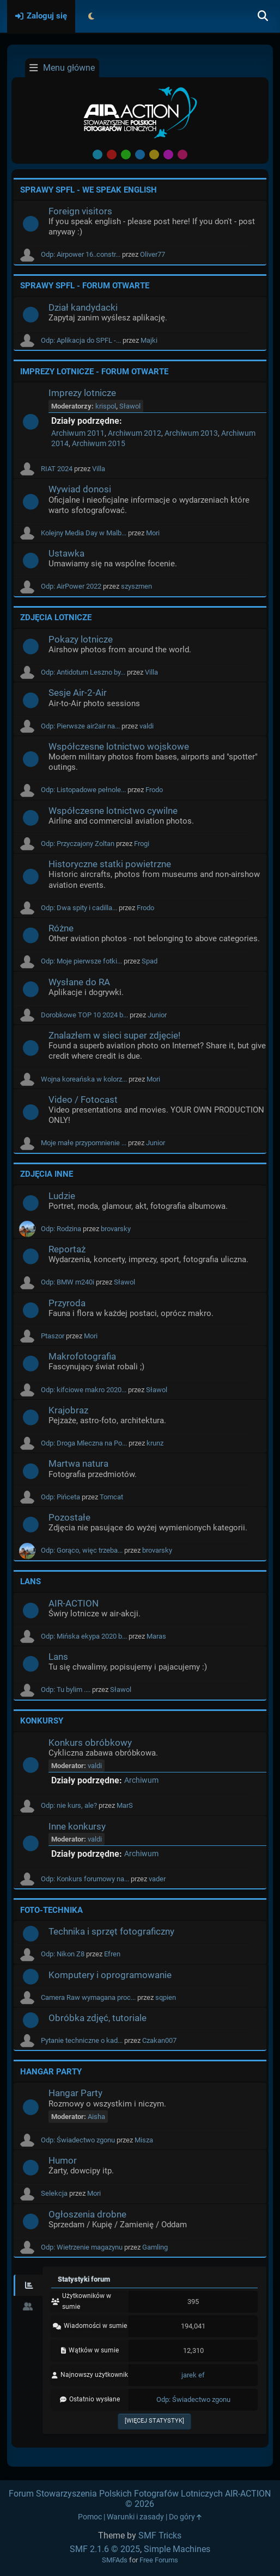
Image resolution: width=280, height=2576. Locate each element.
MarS (125, 1805)
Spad (149, 961)
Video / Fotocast (83, 1099)
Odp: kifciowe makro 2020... (83, 1390)
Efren (112, 1954)
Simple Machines (177, 2549)
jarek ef (193, 2375)
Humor (62, 2160)
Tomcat (111, 1497)
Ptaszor (52, 1336)
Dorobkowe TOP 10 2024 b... (84, 1015)
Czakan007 (159, 2040)
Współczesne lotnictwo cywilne (113, 810)
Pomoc (90, 2517)
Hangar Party (75, 2092)
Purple (168, 154)
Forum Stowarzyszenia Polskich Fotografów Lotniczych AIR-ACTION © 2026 (140, 2498)
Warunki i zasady (135, 2517)
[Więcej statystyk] (154, 2420)
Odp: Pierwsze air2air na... (80, 726)
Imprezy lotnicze (82, 392)
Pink (182, 154)
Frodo (154, 790)
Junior (157, 1015)
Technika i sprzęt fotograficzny (111, 1931)
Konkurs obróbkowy (90, 1742)
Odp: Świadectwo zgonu (78, 2140)
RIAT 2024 (56, 469)
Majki (149, 340)
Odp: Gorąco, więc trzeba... (82, 1550)
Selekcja (54, 2193)
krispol (105, 406)
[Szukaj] (262, 16)
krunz (155, 1443)
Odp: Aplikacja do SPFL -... (81, 340)
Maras (156, 1636)
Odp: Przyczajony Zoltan (77, 843)
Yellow (154, 154)
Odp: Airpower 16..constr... (80, 254)
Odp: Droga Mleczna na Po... (84, 1443)
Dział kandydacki (83, 307)
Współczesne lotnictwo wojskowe (118, 746)
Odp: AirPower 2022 (71, 586)
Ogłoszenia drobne (87, 2214)
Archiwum (141, 1780)
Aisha (96, 2116)
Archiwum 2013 (191, 433)
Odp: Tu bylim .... (65, 1689)
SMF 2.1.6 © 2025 (105, 2549)
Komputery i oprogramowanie (110, 1974)
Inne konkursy (77, 1826)
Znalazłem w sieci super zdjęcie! (114, 1035)
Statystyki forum (84, 2279)
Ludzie (61, 1195)
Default (97, 154)
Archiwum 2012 (134, 433)
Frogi (141, 843)
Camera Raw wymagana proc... (88, 1997)
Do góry (185, 2517)
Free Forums (158, 2560)
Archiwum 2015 (98, 443)
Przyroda (67, 1303)
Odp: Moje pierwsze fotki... (81, 961)
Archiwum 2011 (78, 433)
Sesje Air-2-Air (77, 692)
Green (126, 154)
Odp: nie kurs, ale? (69, 1805)
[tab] (28, 2285)
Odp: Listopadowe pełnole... (83, 790)
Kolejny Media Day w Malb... (83, 533)
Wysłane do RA (79, 982)
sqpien (165, 1997)
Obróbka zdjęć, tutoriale (97, 2017)
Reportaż (67, 1249)
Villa (98, 469)
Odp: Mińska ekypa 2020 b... (84, 1636)
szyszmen (136, 586)
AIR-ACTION (73, 1603)
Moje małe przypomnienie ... (83, 1143)
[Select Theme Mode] (91, 16)
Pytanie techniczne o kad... (82, 2040)
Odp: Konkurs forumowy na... (85, 1879)
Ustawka (66, 553)
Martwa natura (78, 1463)
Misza (144, 2140)
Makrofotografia (82, 1356)
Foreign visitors (80, 211)
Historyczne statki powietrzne (109, 863)
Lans (58, 1656)
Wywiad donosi (79, 489)
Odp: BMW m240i (67, 1282)
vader (157, 1879)
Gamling (155, 2247)
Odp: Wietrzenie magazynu (82, 2247)
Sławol (130, 406)
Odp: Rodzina (61, 1229)
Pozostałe (69, 1517)
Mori (153, 533)
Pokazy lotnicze (80, 639)
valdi (146, 726)
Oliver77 (152, 254)
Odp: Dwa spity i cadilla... (79, 908)
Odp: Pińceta (60, 1497)
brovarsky (116, 1229)
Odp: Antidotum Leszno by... (83, 672)
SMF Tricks (159, 2535)
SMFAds (114, 2560)
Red (112, 154)
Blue (140, 154)
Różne (61, 928)
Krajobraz (68, 1410)
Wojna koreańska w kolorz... (84, 1079)
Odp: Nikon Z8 (62, 1954)
